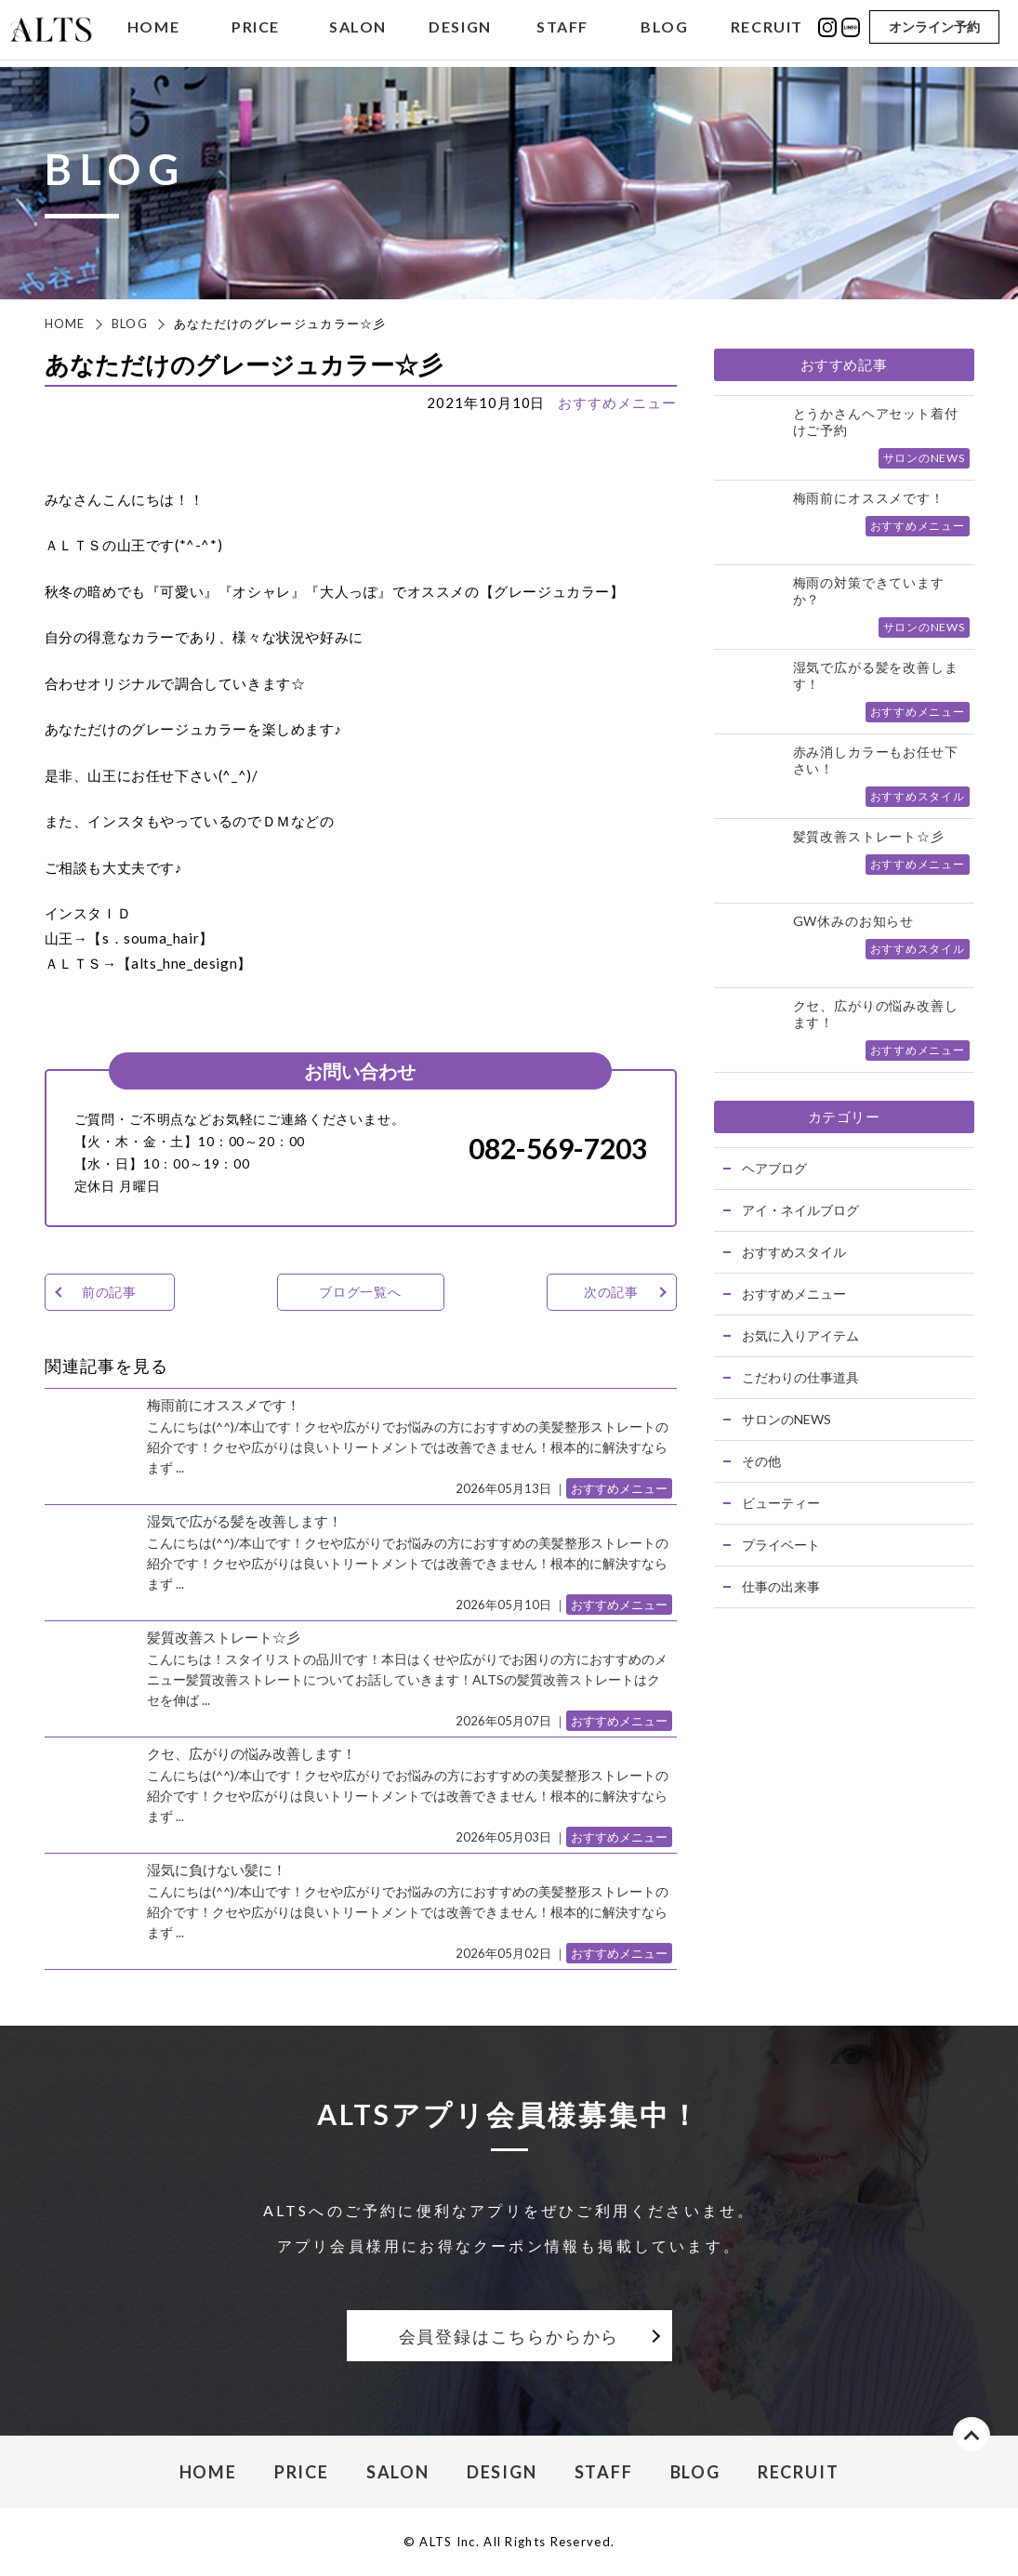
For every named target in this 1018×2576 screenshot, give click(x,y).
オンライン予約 (934, 30)
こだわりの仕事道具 (800, 1377)
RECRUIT (767, 31)
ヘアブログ (774, 1168)
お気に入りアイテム (800, 1335)
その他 (761, 1461)
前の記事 (109, 1292)
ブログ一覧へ (360, 1292)
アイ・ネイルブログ (800, 1210)
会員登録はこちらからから (509, 2336)
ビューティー (781, 1503)
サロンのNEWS (786, 1419)
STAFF (562, 31)
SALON (358, 31)
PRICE (255, 31)
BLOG (664, 31)
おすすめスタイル (794, 1252)
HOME (153, 31)
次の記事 (611, 1292)
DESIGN (460, 31)
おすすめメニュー (617, 402)
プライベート (781, 1544)
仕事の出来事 (781, 1586)
